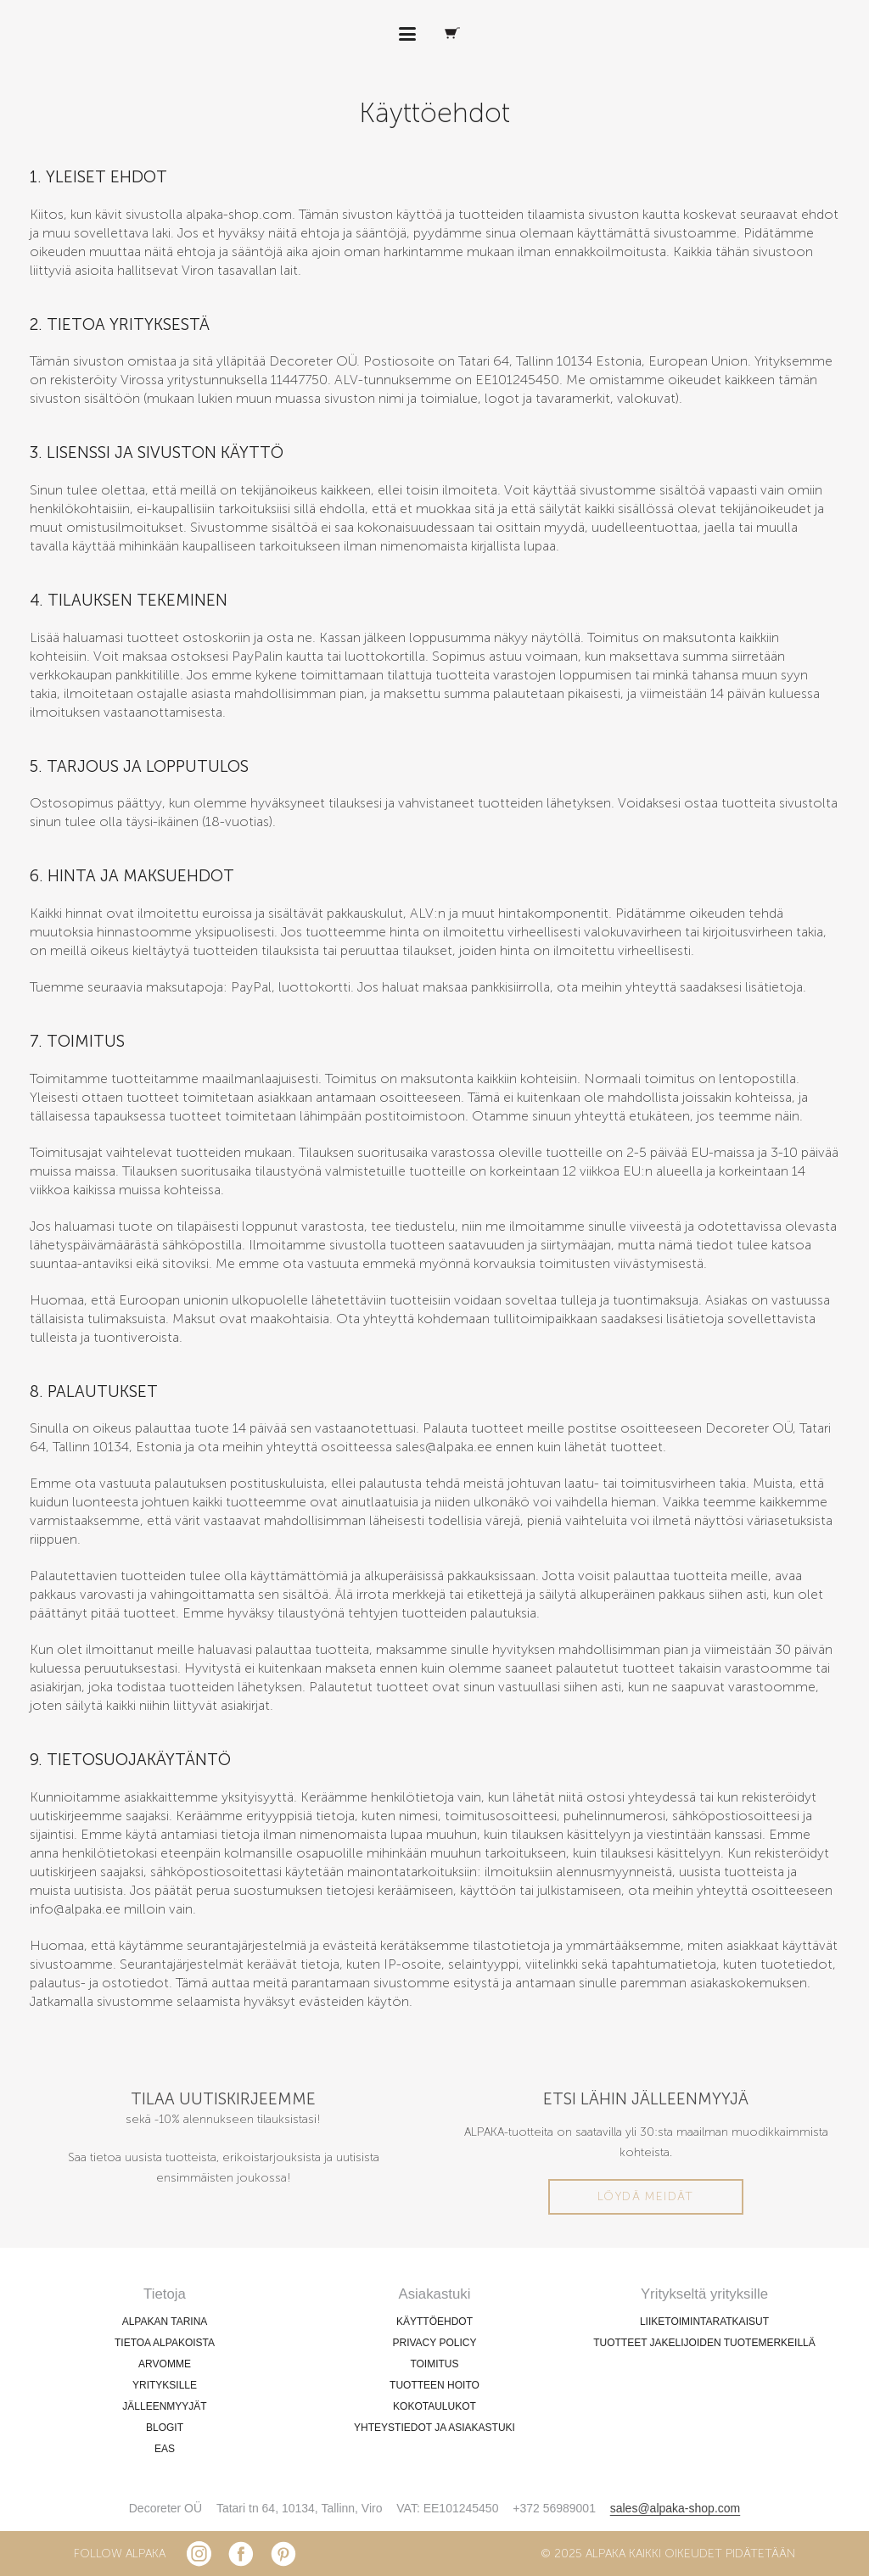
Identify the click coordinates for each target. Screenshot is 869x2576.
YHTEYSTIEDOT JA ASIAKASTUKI (434, 2428)
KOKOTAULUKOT (434, 2406)
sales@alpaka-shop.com (675, 2508)
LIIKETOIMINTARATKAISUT (704, 2321)
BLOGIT (164, 2428)
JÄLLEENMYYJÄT (164, 2406)
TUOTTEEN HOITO (434, 2385)
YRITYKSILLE (164, 2385)
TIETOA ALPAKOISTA (165, 2343)
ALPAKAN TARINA (165, 2321)
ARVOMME (164, 2364)
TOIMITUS (434, 2364)
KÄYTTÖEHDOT (434, 2321)
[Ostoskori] (452, 34)
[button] (407, 33)
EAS (164, 2449)
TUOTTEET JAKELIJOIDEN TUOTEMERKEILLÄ (704, 2343)
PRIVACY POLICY (435, 2343)
